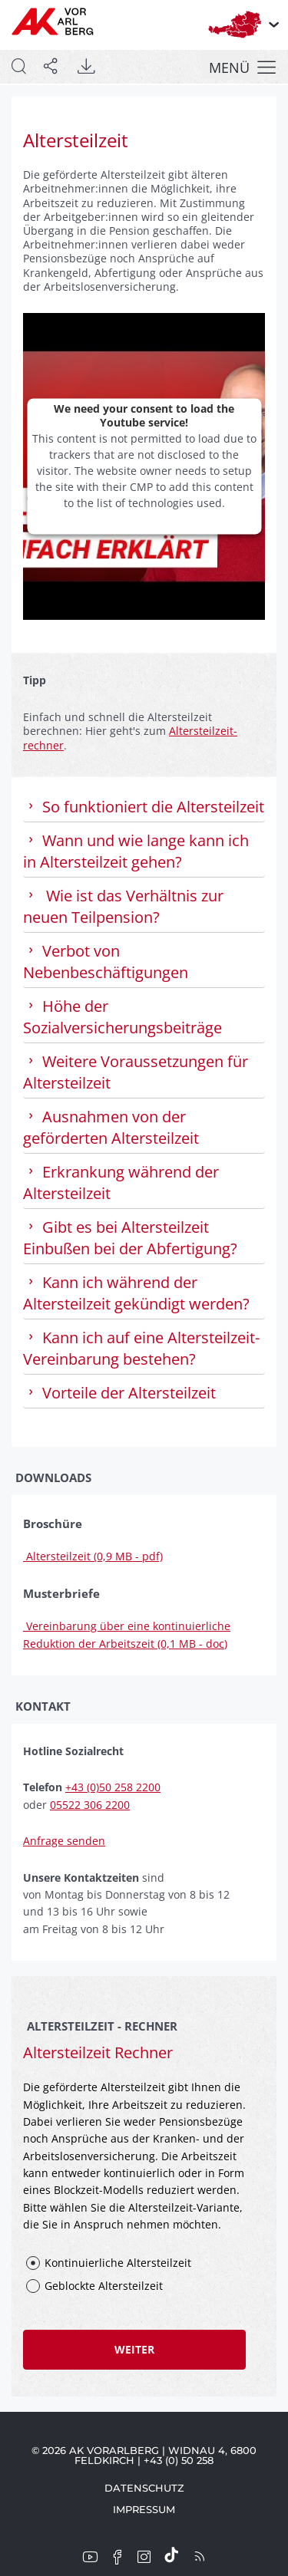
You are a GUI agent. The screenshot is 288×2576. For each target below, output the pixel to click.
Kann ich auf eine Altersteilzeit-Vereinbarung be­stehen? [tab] (141, 1348)
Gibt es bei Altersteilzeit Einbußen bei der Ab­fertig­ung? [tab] (132, 1238)
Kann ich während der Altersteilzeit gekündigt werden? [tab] (136, 1293)
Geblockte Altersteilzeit (104, 2285)
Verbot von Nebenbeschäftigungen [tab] (105, 961)
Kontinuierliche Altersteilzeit (118, 2262)
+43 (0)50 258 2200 (113, 1787)
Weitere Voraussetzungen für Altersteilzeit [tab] (135, 1072)
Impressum (144, 2509)
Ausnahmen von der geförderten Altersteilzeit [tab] (111, 1127)
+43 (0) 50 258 (179, 2460)
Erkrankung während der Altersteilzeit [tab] (121, 1182)
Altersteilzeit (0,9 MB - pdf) (93, 1556)
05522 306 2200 (90, 1804)
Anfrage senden (64, 1840)
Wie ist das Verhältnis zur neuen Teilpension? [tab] (123, 906)
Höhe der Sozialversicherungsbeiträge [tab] (122, 1017)
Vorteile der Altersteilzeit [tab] (119, 1392)
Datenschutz (144, 2488)
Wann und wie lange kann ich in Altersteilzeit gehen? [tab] (136, 851)
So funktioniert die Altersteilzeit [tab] (143, 806)
